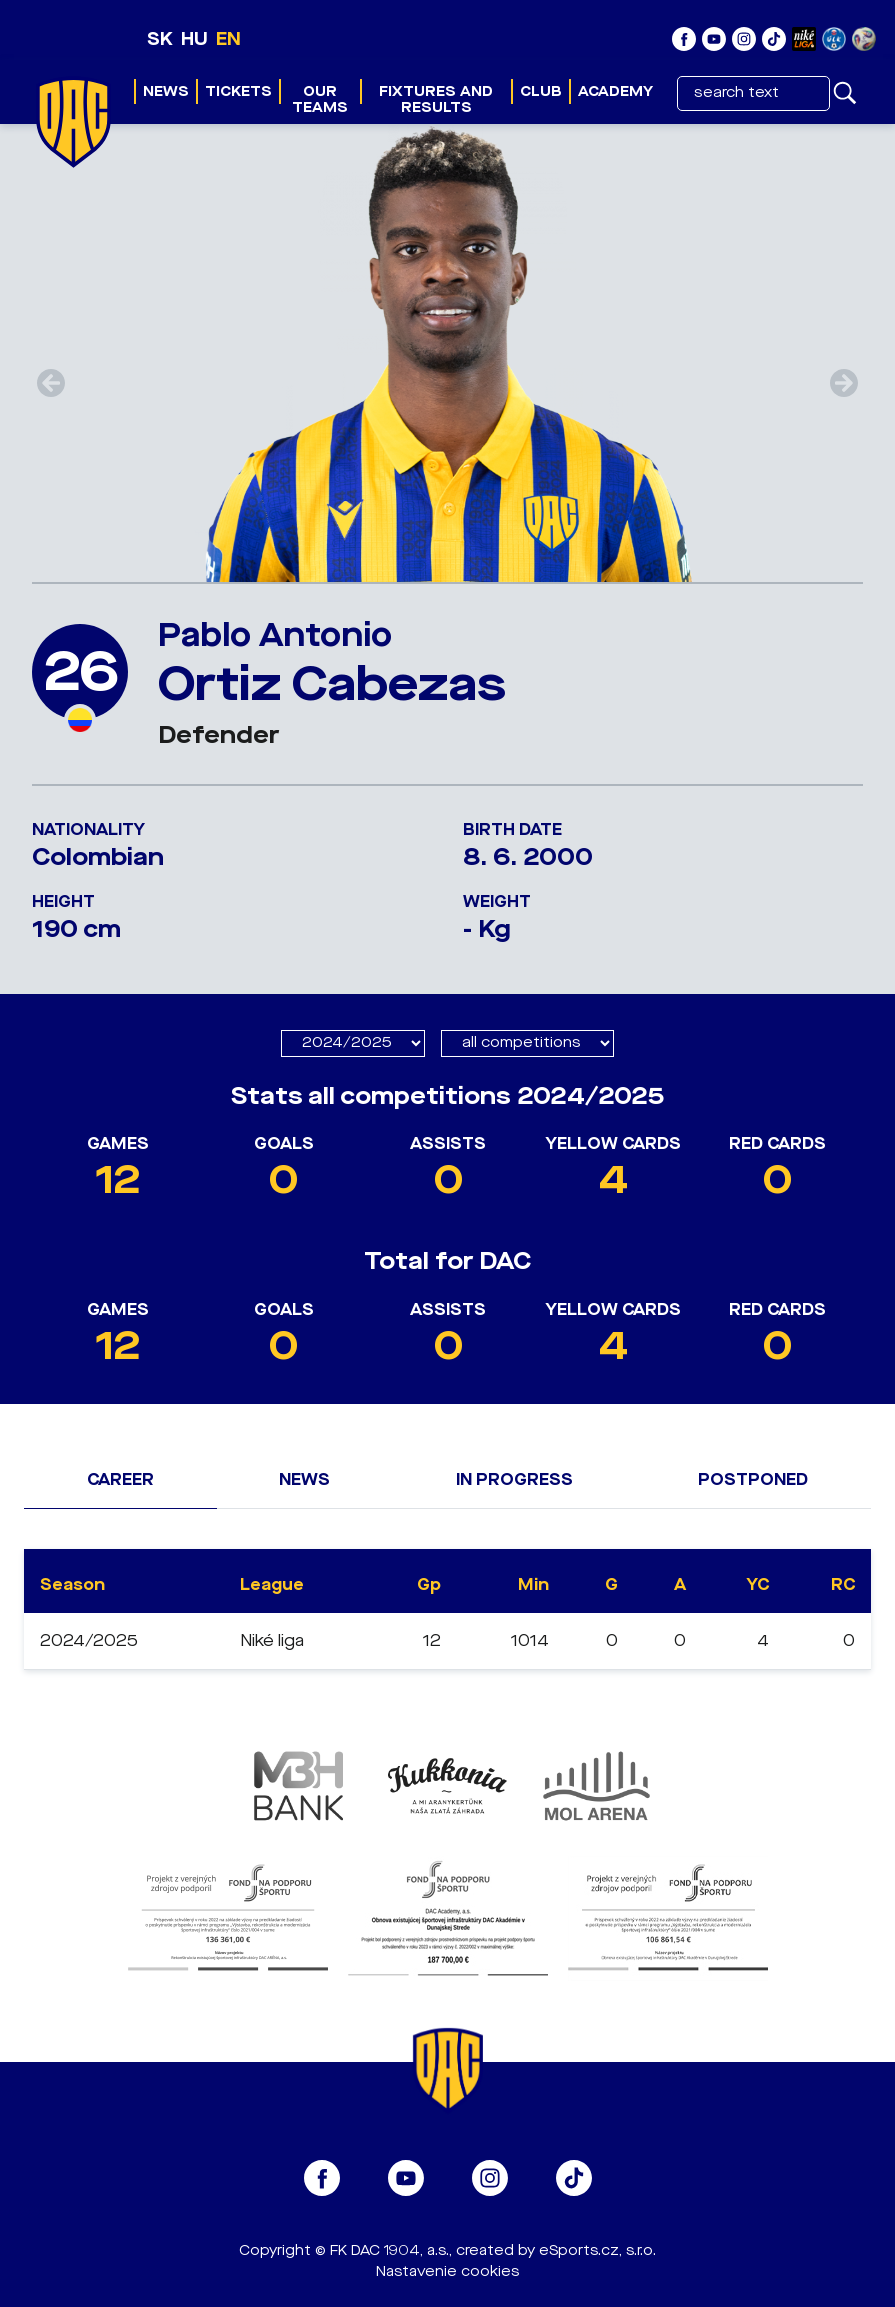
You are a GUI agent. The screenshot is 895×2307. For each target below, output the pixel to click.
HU (194, 39)
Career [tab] (120, 1479)
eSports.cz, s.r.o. (597, 2250)
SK (160, 39)
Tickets (238, 91)
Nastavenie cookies (447, 2271)
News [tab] (304, 1479)
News (166, 91)
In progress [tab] (514, 1479)
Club (541, 91)
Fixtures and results (436, 99)
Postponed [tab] (753, 1479)
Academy (615, 91)
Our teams (320, 99)
